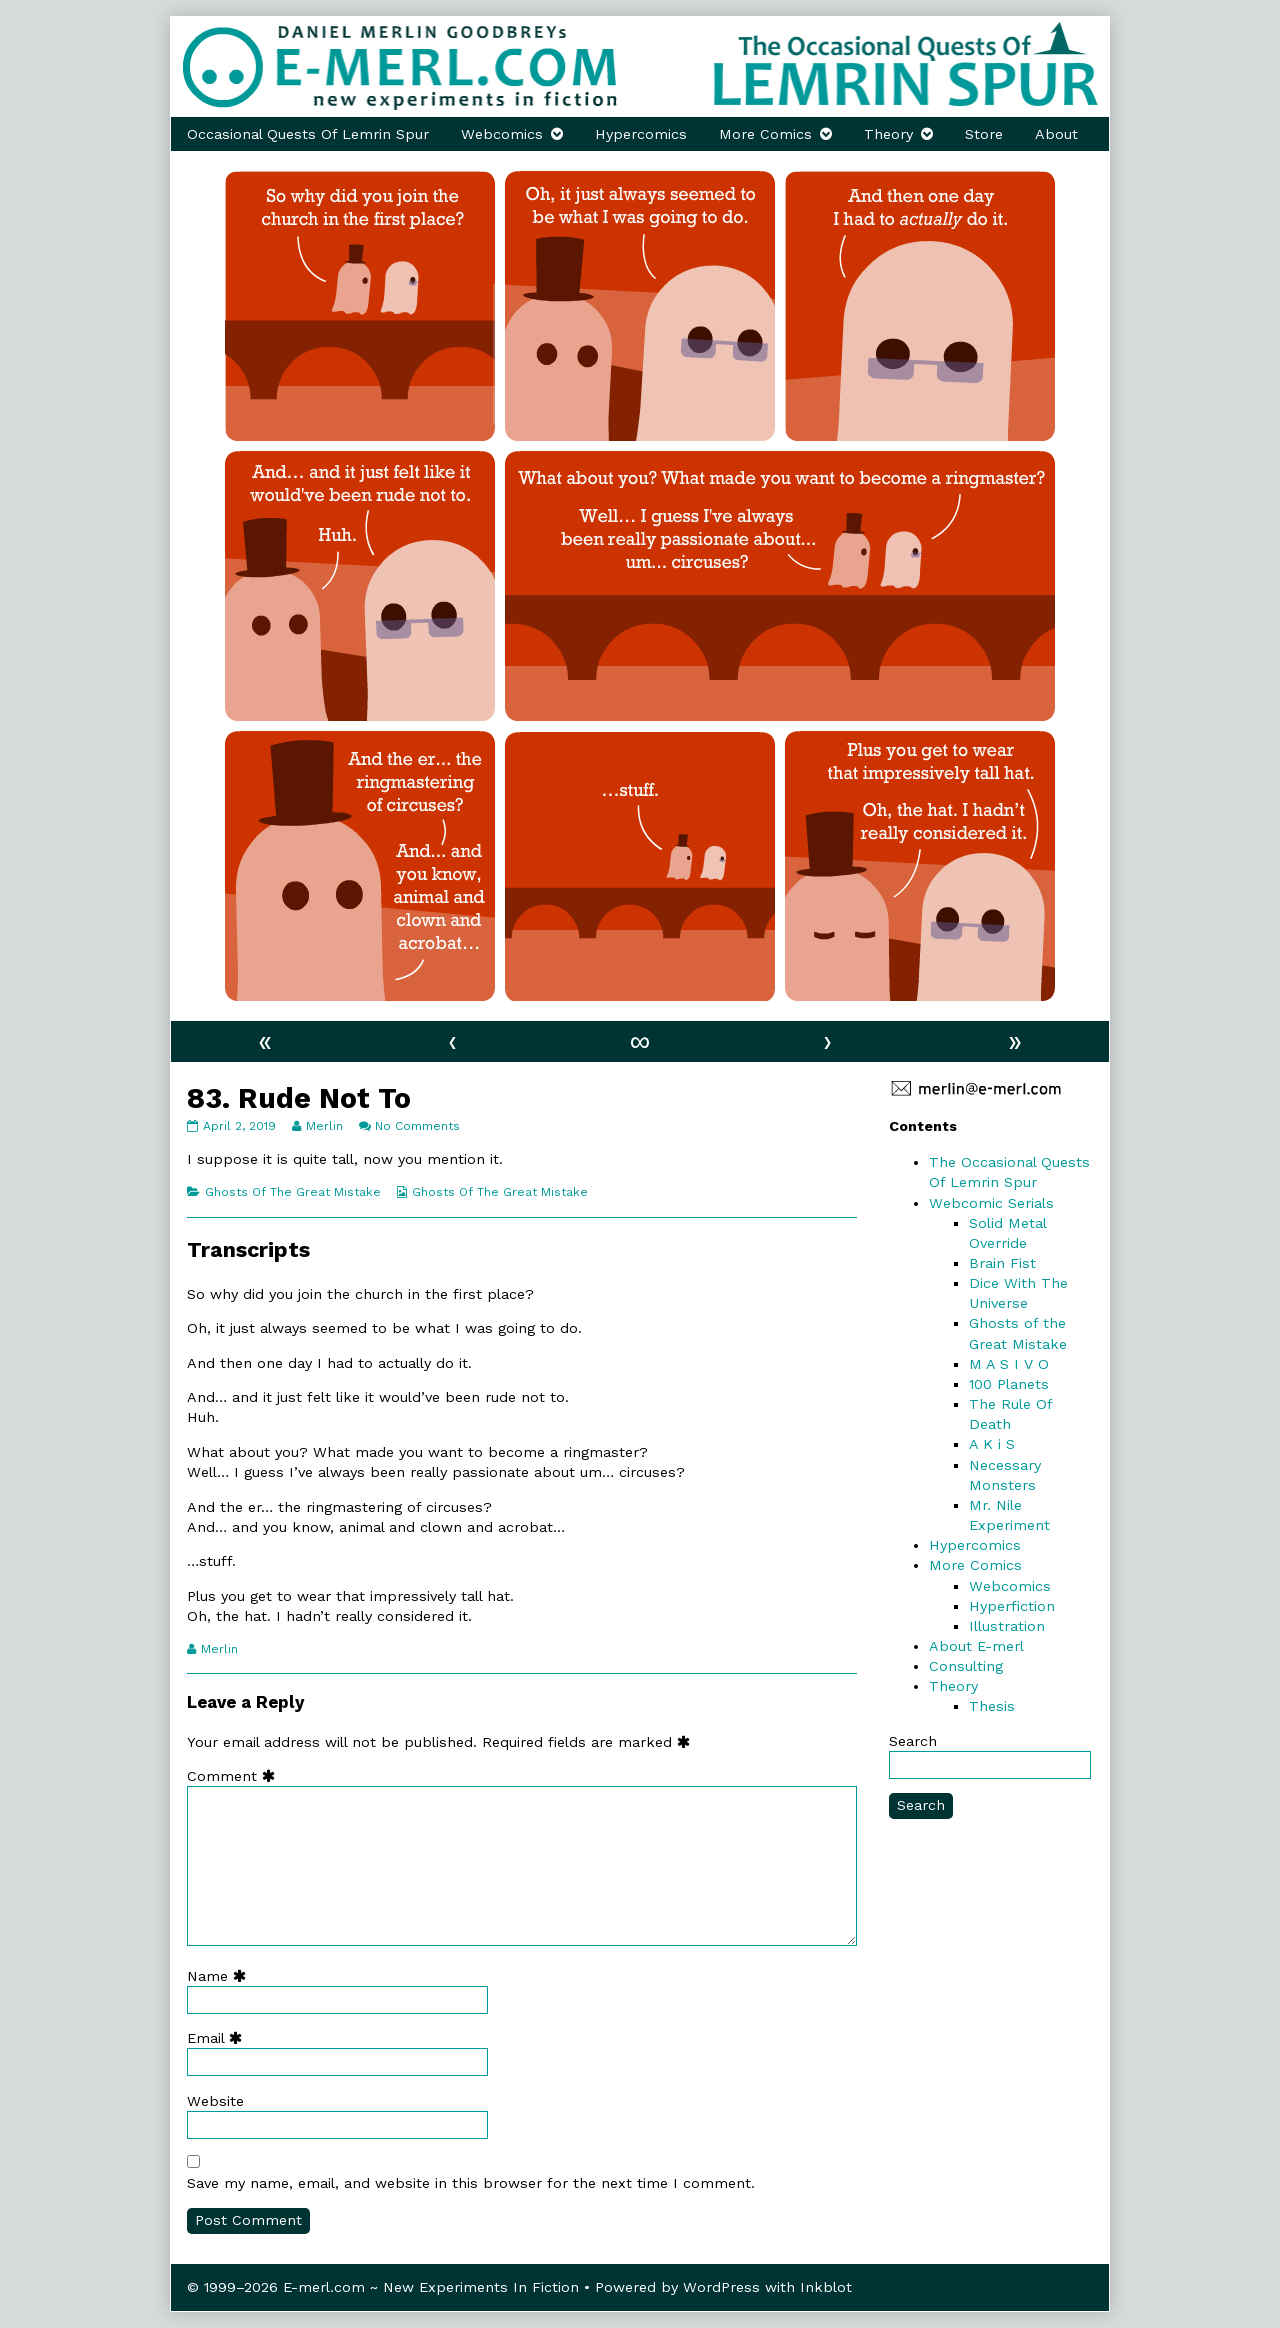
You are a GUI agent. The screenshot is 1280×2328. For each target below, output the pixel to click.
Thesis (992, 1706)
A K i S (992, 1444)
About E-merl (976, 1646)
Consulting (966, 1666)
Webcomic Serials (991, 1203)
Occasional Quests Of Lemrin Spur (308, 134)
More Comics (765, 134)
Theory (888, 134)
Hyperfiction (1012, 1606)
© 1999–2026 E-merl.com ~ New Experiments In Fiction (383, 2287)
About (1056, 134)
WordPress (721, 2287)
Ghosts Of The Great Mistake (293, 1192)
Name (221, 1976)
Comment (235, 1776)
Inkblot (826, 2287)
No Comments (417, 1126)
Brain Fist (1002, 1263)
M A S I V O (1009, 1364)
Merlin (324, 1126)
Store (984, 134)
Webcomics (502, 134)
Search (913, 1741)
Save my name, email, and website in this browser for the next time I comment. (471, 2183)
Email (219, 2038)
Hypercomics (641, 134)
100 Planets (1009, 1384)
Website (215, 2101)
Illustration (1007, 1626)
